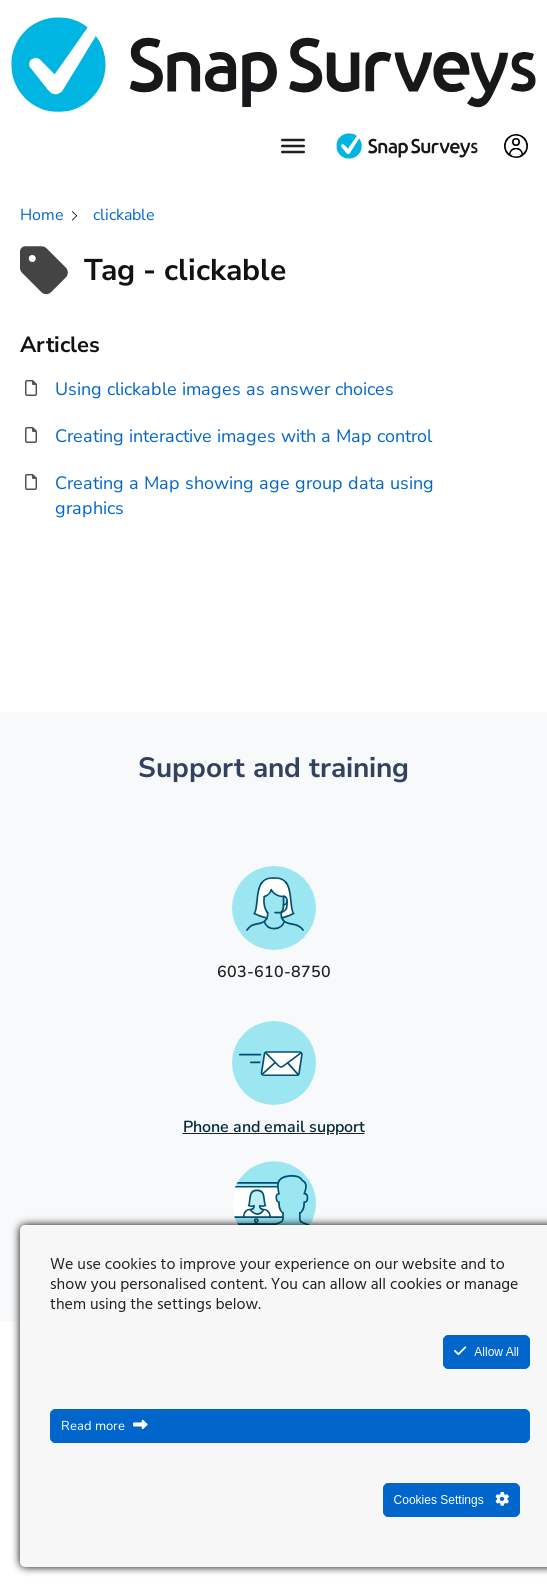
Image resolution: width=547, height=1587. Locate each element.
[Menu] (293, 146)
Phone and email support (274, 1127)
